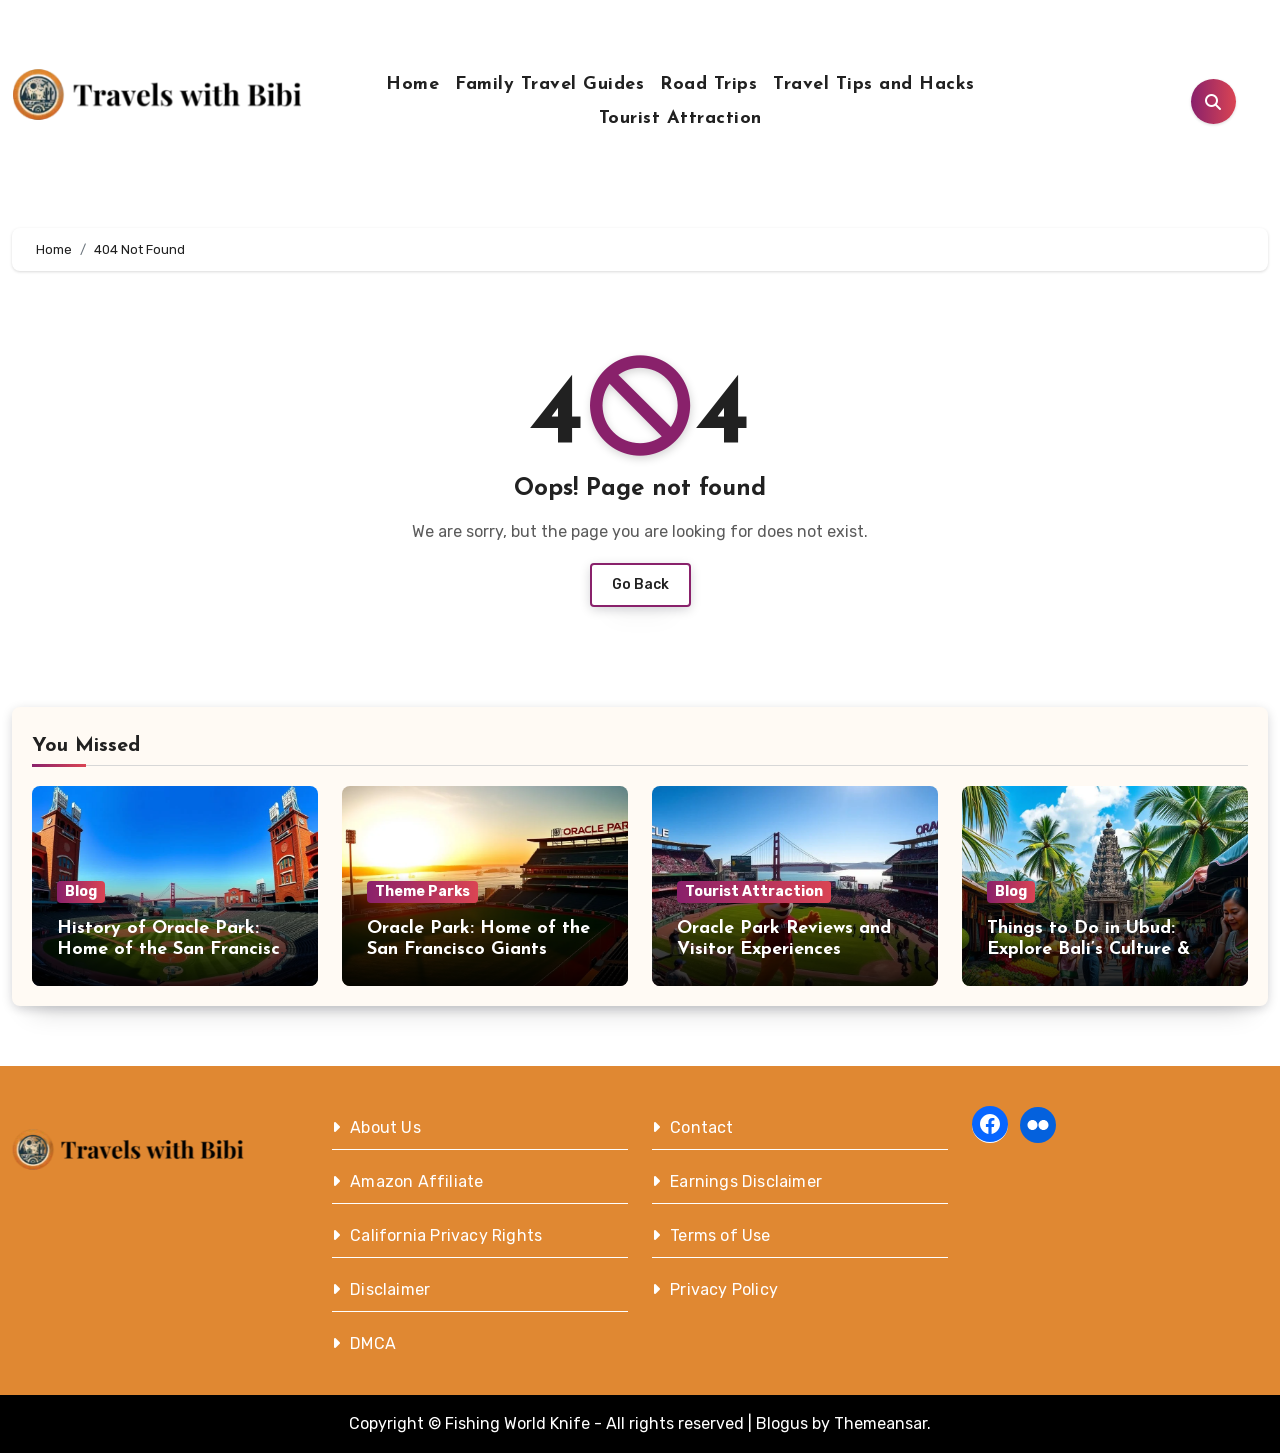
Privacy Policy (724, 1289)
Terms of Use (720, 1235)
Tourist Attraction (680, 118)
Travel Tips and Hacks (874, 84)
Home (412, 84)
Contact (701, 1127)
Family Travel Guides (549, 84)
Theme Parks (422, 891)
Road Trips (708, 84)
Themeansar (880, 1423)
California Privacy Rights (446, 1235)
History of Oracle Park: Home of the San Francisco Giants (174, 950)
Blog (81, 891)
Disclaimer (390, 1289)
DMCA (373, 1343)
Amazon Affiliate (416, 1181)
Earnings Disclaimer (746, 1181)
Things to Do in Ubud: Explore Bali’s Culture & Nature (1088, 950)
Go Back (640, 584)
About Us (385, 1127)
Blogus (782, 1423)
